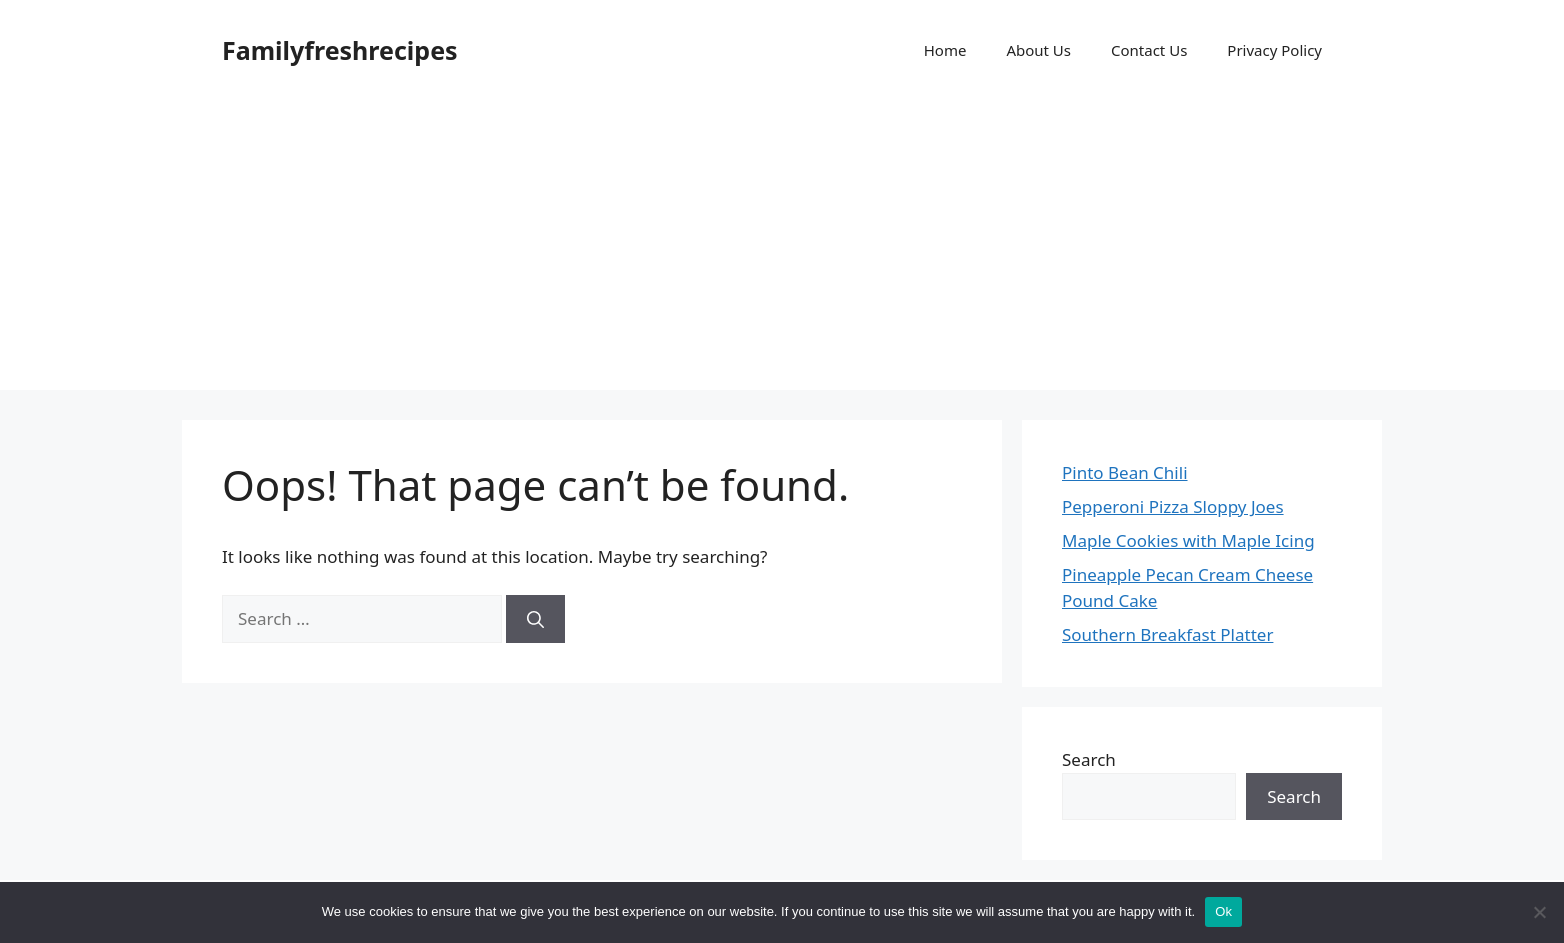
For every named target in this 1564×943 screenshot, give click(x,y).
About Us (1038, 50)
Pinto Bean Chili (1125, 472)
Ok (1223, 911)
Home (945, 50)
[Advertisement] (782, 250)
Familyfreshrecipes (340, 50)
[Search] (535, 619)
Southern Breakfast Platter (1167, 634)
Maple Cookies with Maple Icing (1188, 540)
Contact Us (1149, 50)
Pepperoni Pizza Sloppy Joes (1173, 506)
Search (1089, 759)
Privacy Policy (1274, 50)
